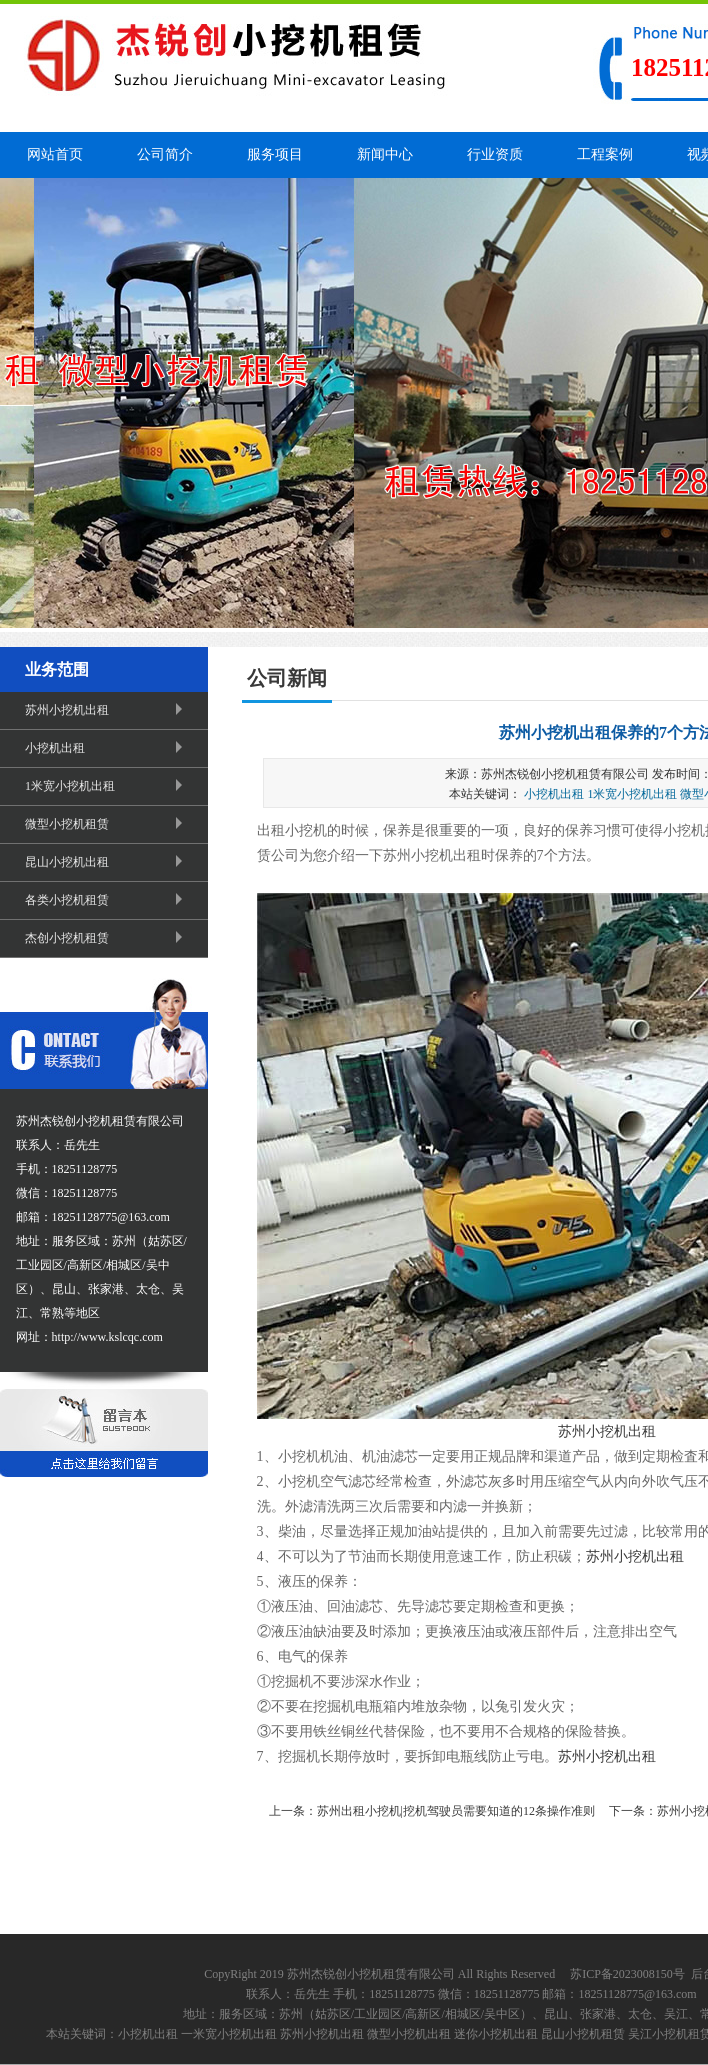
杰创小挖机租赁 (106, 938)
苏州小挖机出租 (106, 710)
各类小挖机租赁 (106, 900)
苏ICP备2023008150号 (627, 1974)
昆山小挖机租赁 (583, 2034)
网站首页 (55, 154)
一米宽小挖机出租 (229, 2034)
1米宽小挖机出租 (106, 786)
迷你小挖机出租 (496, 2034)
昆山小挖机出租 (106, 862)
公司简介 (165, 154)
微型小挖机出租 (409, 2034)
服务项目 (275, 154)
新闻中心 (385, 154)
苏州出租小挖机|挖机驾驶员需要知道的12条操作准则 (456, 1811)
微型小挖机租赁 (106, 824)
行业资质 (495, 154)
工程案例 (605, 154)
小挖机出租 (106, 748)
